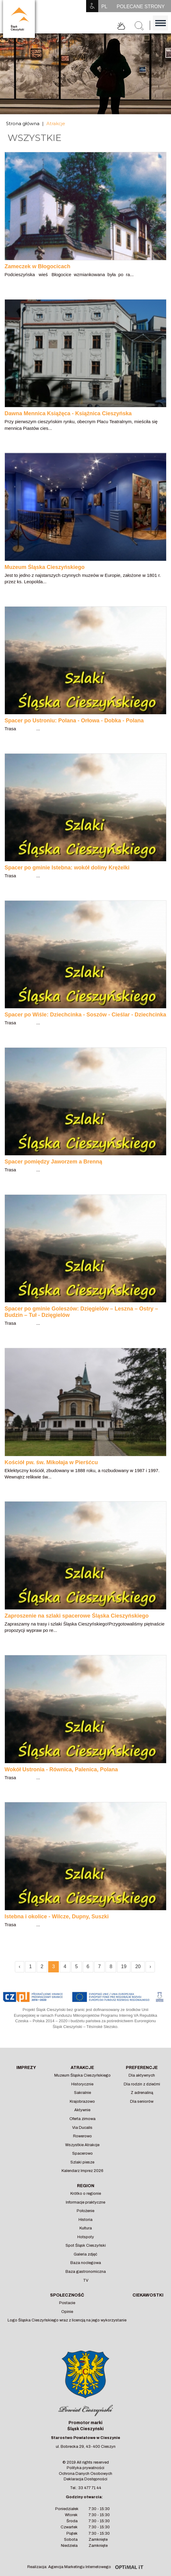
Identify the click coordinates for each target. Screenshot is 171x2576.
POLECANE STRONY (141, 6)
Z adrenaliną (142, 2093)
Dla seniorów (141, 2101)
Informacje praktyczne (85, 2202)
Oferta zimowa (82, 2119)
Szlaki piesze (82, 2162)
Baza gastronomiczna (85, 2271)
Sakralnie (82, 2093)
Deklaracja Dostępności (85, 2479)
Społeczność (67, 2295)
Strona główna (22, 123)
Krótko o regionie (85, 2193)
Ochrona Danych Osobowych (85, 2474)
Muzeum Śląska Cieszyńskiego (82, 2075)
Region (85, 2186)
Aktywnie (82, 2110)
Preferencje (142, 2067)
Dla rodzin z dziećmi (142, 2084)
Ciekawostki (147, 2295)
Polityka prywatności (85, 2468)
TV (85, 2280)
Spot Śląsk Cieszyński (85, 2245)
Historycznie (82, 2084)
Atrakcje (55, 123)
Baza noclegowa (85, 2263)
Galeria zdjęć (85, 2254)
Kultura (85, 2228)
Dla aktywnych (142, 2075)
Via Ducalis (82, 2128)
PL (104, 6)
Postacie (67, 2303)
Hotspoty (85, 2237)
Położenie (85, 2211)
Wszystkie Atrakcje (82, 2145)
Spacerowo (82, 2153)
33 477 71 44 (89, 2488)
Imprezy (26, 2067)
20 (138, 1966)
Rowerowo (82, 2136)
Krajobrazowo (82, 2101)
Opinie (67, 2312)
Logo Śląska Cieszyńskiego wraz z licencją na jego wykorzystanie (67, 2320)
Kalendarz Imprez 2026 (82, 2171)
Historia (85, 2220)
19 (123, 1966)
